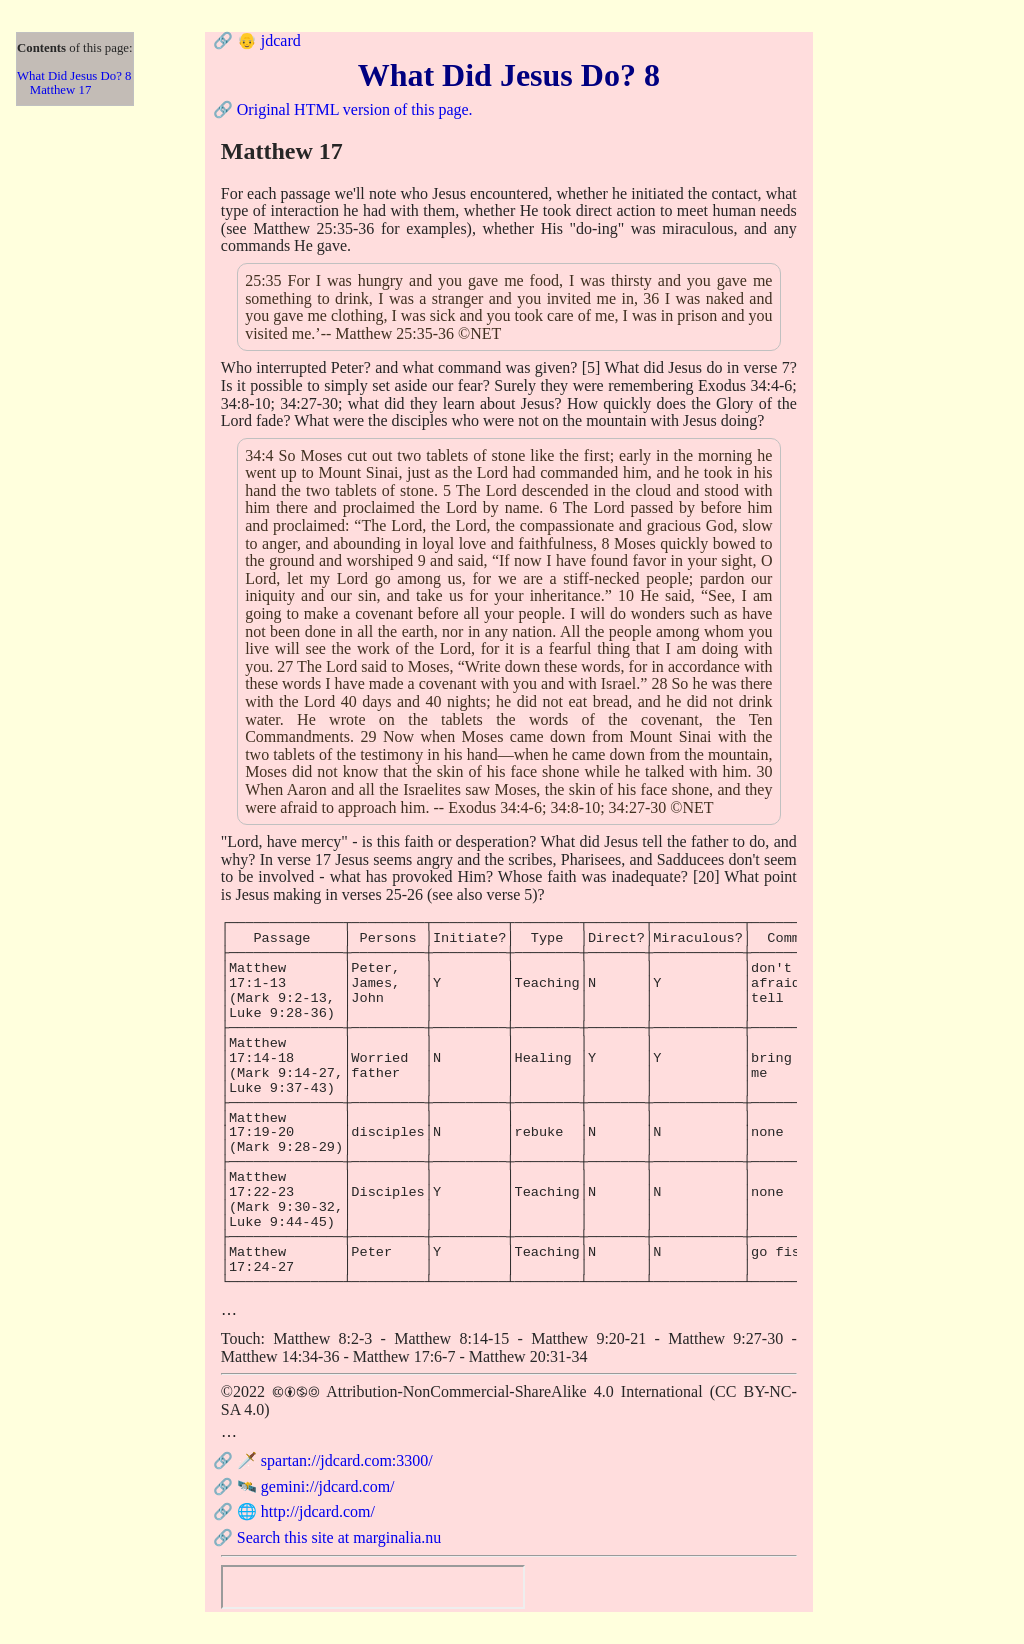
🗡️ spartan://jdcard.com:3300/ (335, 1460)
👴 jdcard (269, 40)
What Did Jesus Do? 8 (74, 76)
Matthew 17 (61, 90)
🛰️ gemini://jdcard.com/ (316, 1486)
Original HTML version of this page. (355, 109)
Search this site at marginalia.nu (339, 1537)
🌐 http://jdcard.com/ (306, 1511)
